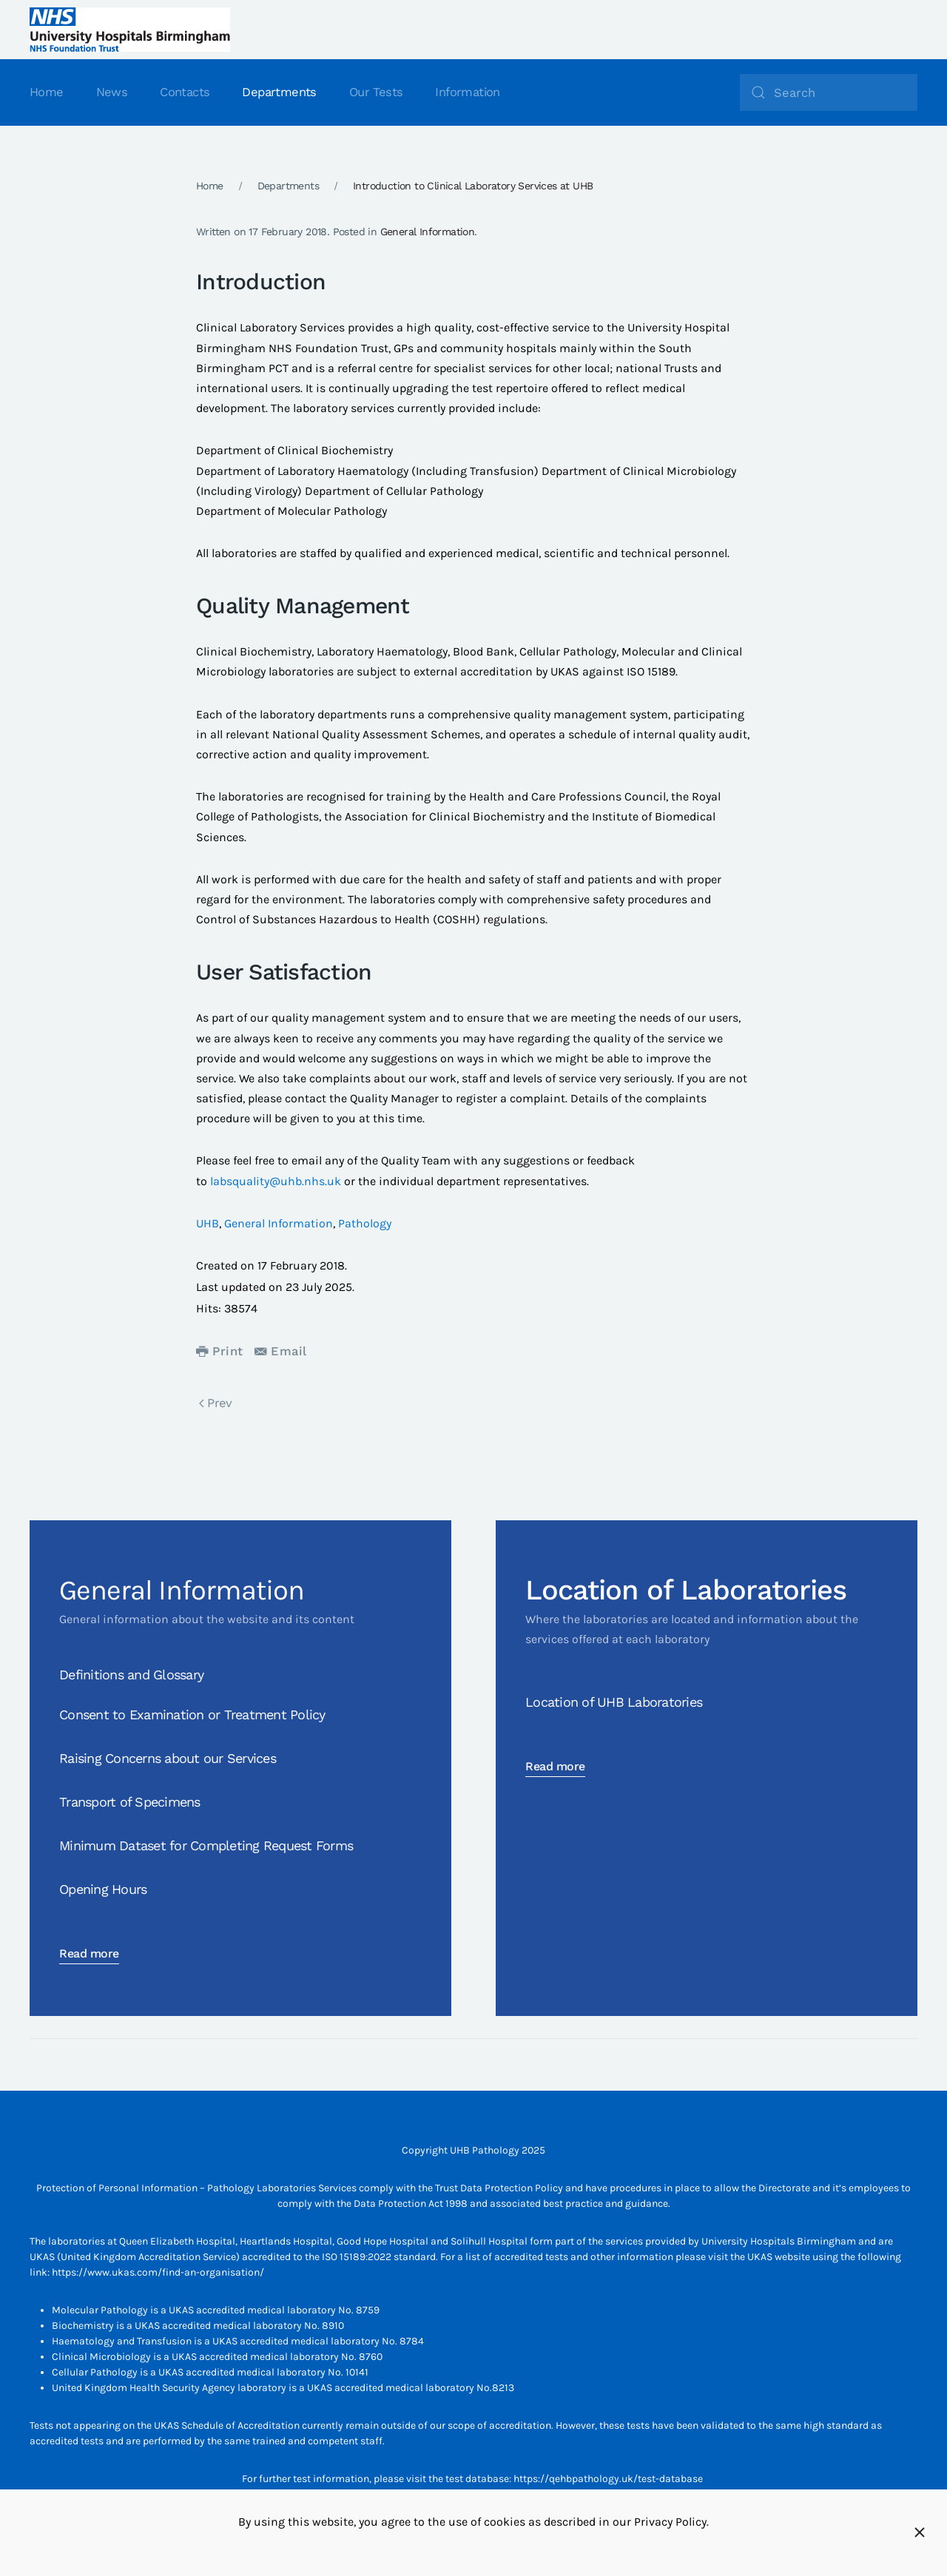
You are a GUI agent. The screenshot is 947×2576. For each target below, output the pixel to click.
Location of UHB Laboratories (613, 1702)
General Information (427, 231)
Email (281, 1351)
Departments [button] (279, 92)
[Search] (828, 92)
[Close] (919, 2532)
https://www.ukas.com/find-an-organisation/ (158, 2272)
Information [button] (467, 92)
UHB (207, 1223)
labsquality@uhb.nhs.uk (275, 1181)
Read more (89, 1953)
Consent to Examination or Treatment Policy (192, 1714)
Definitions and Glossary (131, 1674)
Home (47, 92)
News (112, 92)
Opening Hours (102, 1889)
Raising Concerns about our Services (167, 1758)
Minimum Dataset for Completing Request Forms (206, 1845)
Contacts (184, 92)
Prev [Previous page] (215, 1403)
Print (219, 1351)
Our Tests (376, 92)
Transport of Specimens (129, 1802)
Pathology (364, 1223)
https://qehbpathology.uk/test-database (608, 2478)
